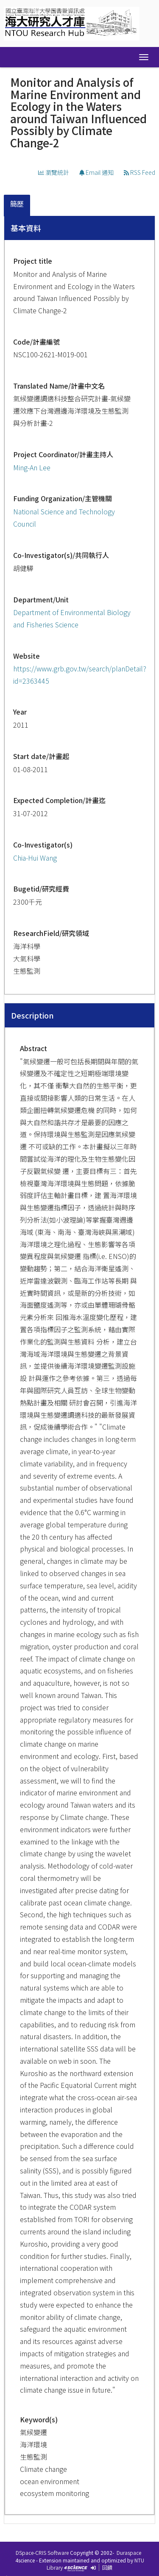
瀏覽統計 (53, 172)
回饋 (107, 2567)
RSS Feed (139, 172)
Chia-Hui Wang (35, 858)
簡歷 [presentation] (17, 204)
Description (32, 1015)
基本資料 (26, 227)
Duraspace (129, 2552)
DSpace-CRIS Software (42, 2552)
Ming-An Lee (31, 467)
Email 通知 (96, 172)
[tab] (17, 205)
